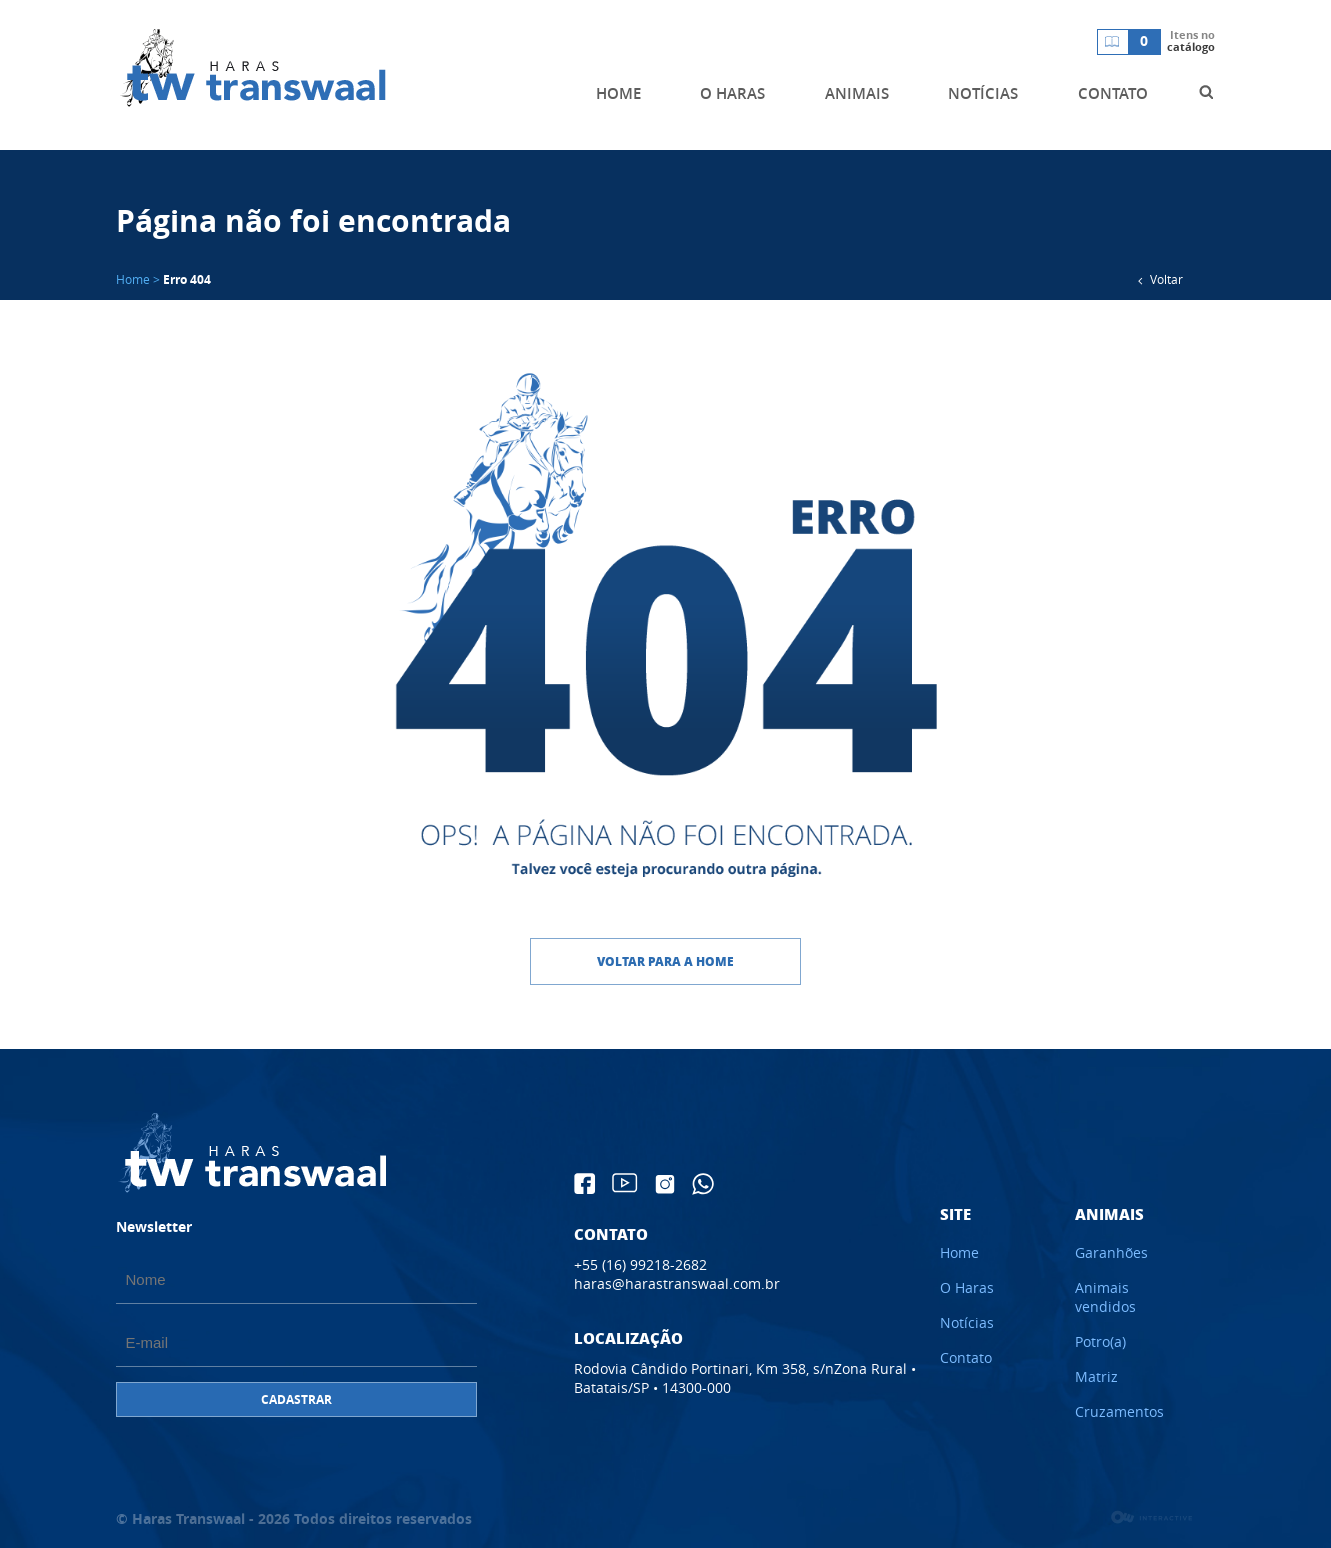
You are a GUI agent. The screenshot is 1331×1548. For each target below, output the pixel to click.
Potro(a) (1100, 1341)
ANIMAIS (857, 93)
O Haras (967, 1287)
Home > (138, 279)
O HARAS (732, 93)
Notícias (967, 1322)
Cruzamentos (1119, 1411)
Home (959, 1252)
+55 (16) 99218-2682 (640, 1264)
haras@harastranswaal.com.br (677, 1283)
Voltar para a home (665, 961)
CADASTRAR (296, 1399)
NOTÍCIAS (983, 93)
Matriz (1096, 1376)
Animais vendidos (1105, 1297)
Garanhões (1111, 1252)
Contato (966, 1357)
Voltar (1156, 281)
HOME (618, 93)
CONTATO (1113, 93)
